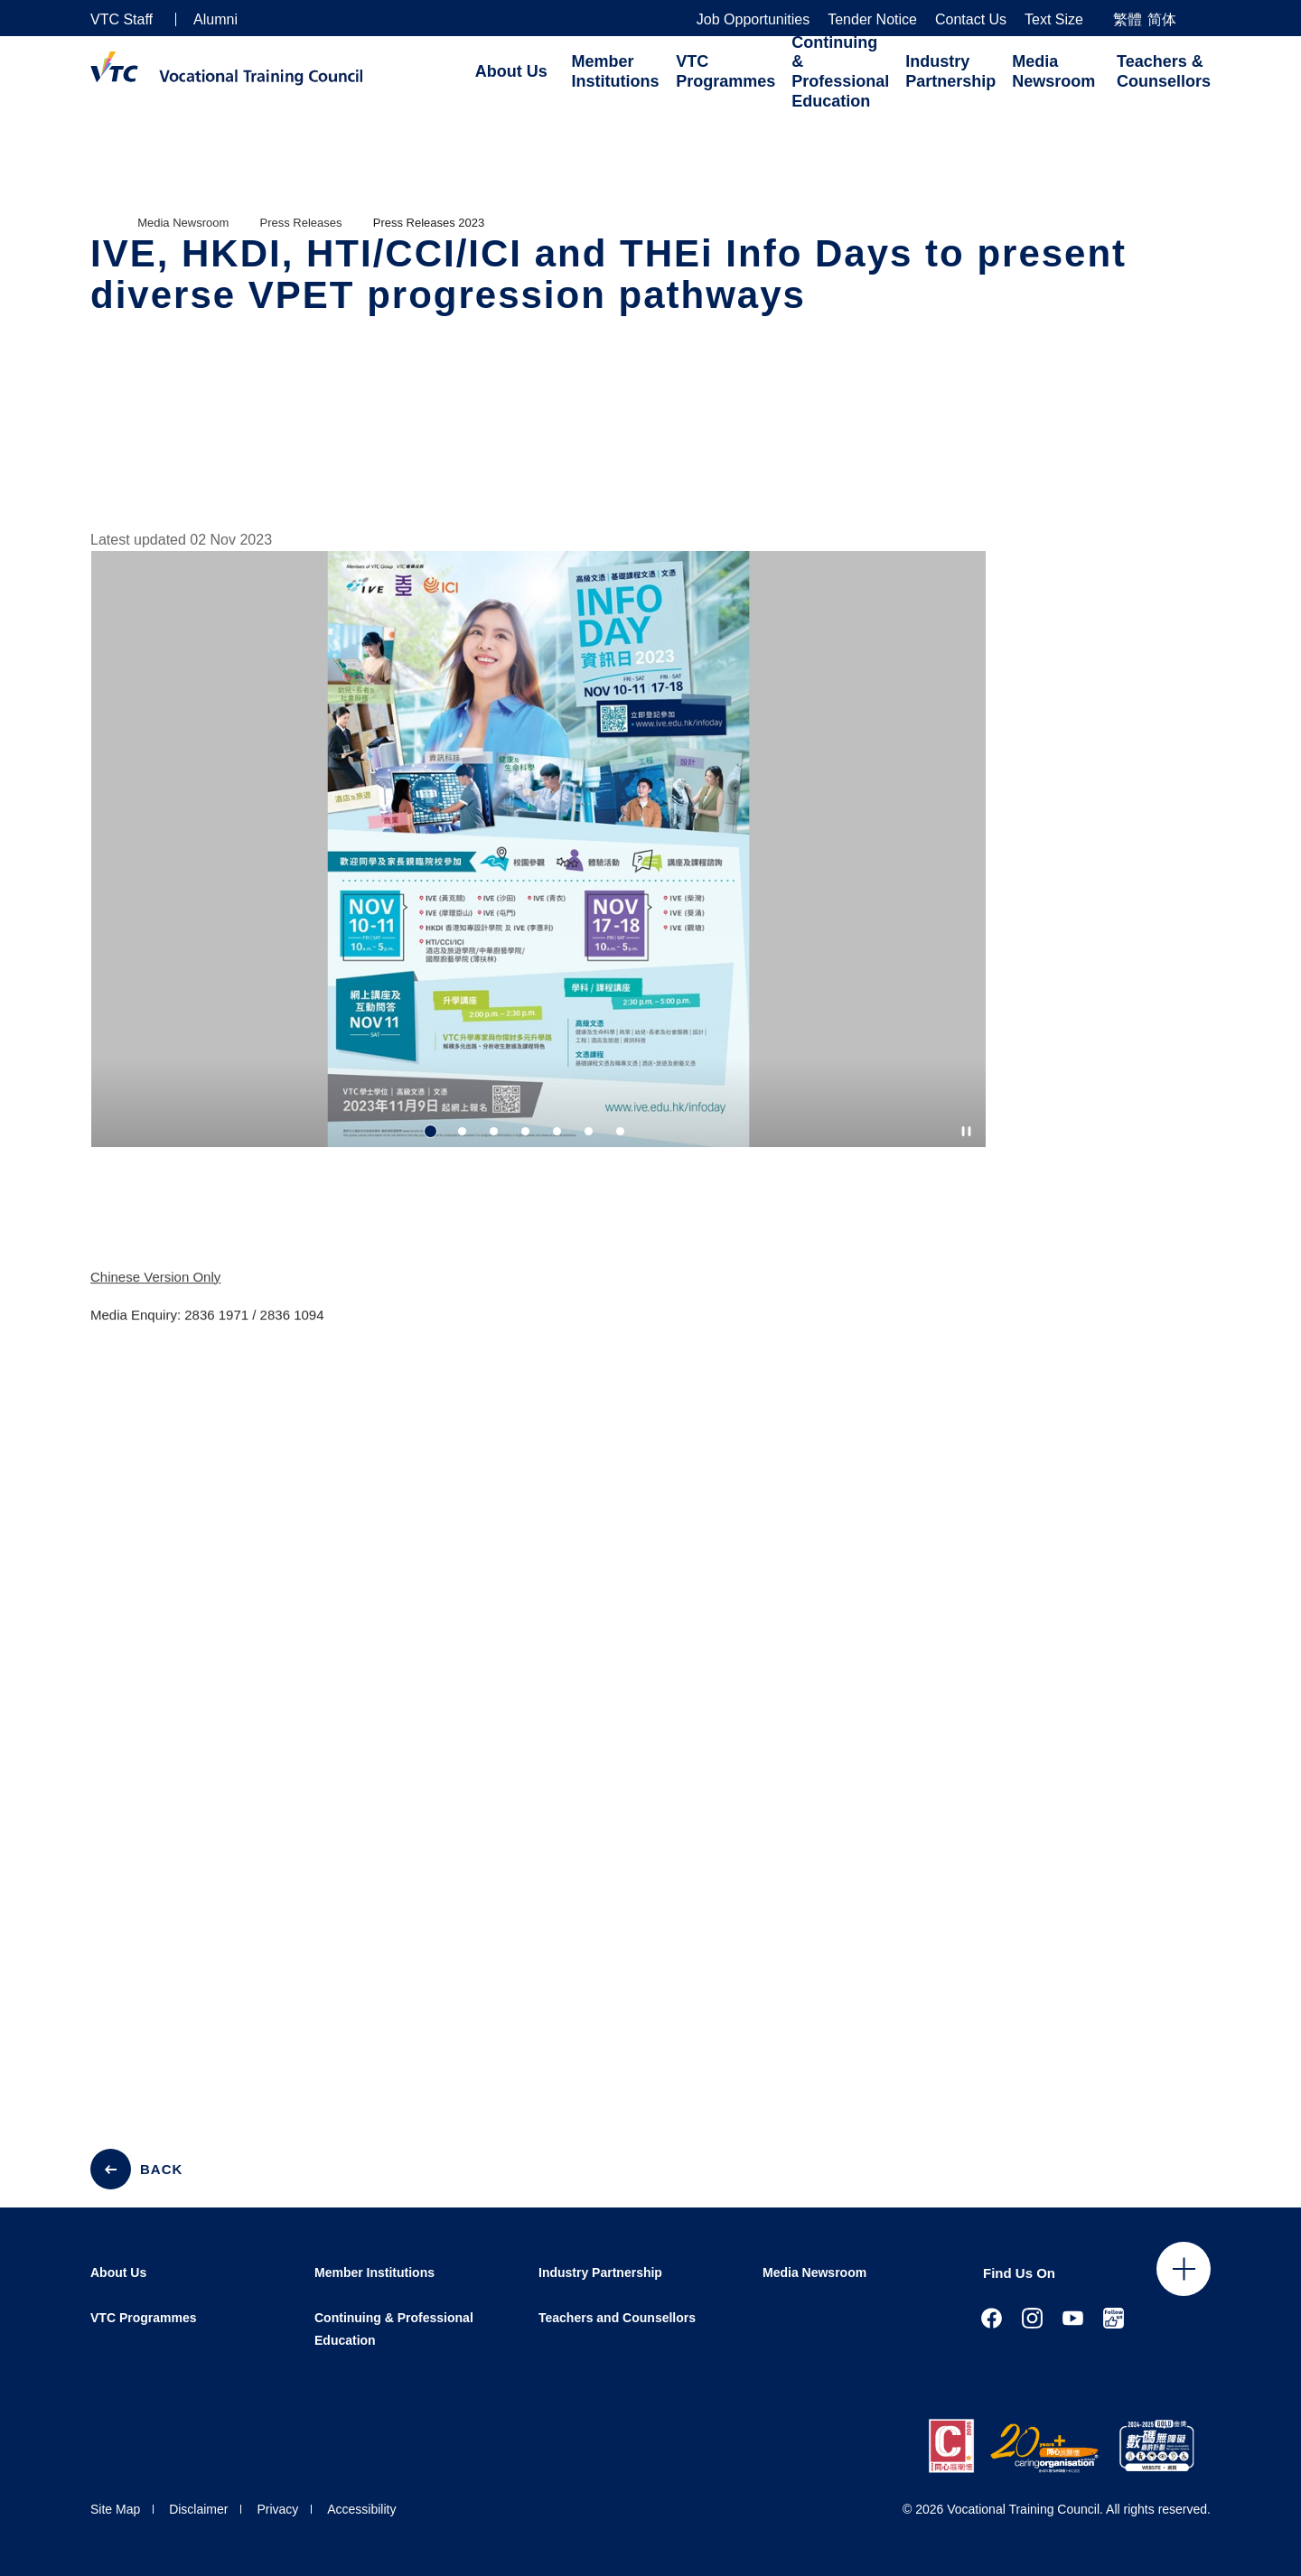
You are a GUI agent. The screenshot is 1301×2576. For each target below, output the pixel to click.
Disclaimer (198, 2509)
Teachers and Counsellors (617, 2317)
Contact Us (970, 20)
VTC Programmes (725, 71)
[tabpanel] (538, 875)
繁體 (1127, 19)
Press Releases (301, 223)
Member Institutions (616, 71)
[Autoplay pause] (966, 1131)
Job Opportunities (753, 20)
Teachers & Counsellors (1164, 71)
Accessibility (361, 2509)
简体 (1161, 19)
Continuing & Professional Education (840, 72)
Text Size (1054, 20)
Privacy (277, 2509)
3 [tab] (494, 1131)
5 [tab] (557, 1131)
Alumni (215, 19)
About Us (511, 71)
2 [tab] (462, 1131)
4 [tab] (525, 1131)
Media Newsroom (1053, 71)
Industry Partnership (950, 71)
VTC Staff (121, 19)
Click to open (1183, 2269)
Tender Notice (872, 20)
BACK (161, 2169)
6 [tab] (589, 1131)
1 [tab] (430, 1131)
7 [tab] (620, 1131)
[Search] (1203, 18)
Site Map (115, 2509)
